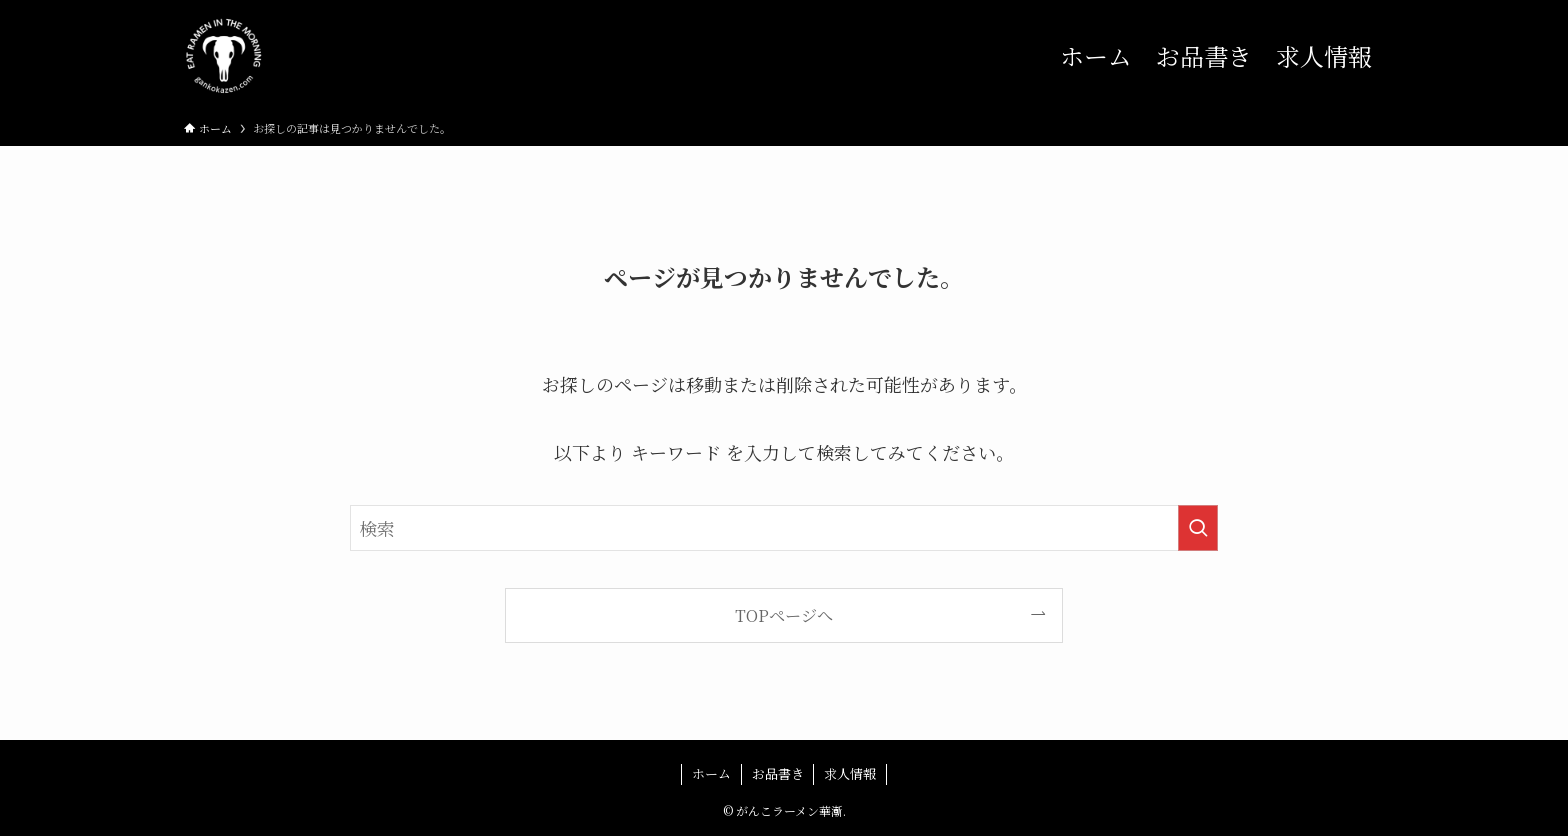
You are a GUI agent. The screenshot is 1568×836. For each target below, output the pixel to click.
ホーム (711, 773)
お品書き (778, 773)
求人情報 (850, 773)
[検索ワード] (784, 528)
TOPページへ (784, 615)
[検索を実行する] (1198, 528)
